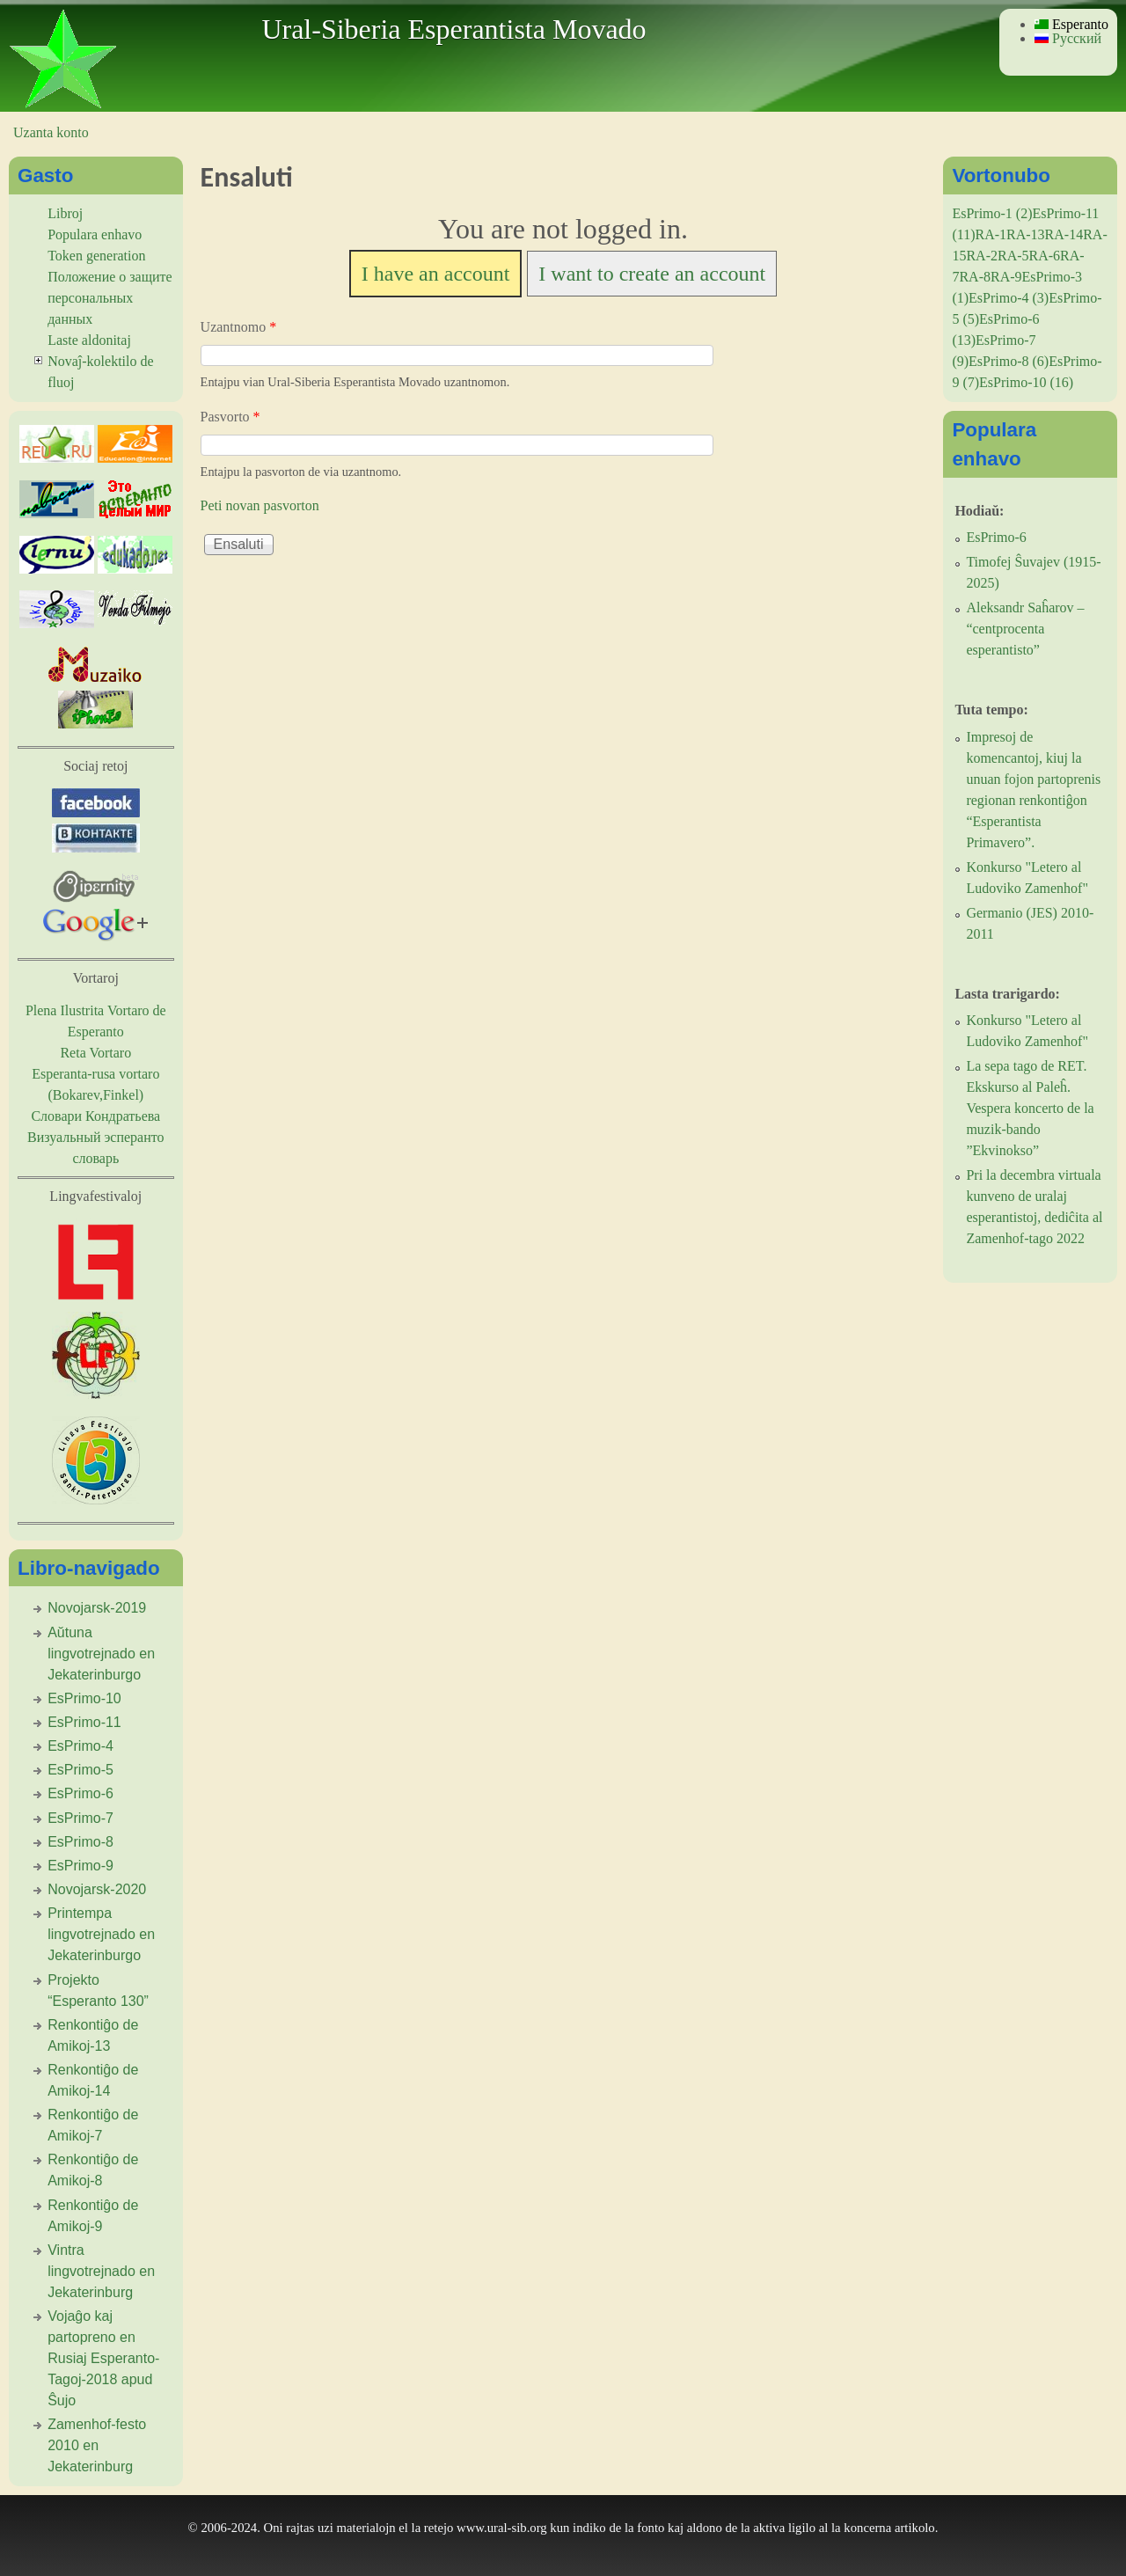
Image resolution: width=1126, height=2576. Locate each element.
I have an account (436, 273)
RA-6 (1045, 255)
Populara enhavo (95, 234)
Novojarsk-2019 (97, 1607)
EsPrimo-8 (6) (1009, 361)
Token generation (96, 255)
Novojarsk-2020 (97, 1889)
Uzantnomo (239, 326)
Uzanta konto (51, 132)
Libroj (65, 213)
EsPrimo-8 (80, 1841)
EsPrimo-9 (80, 1865)
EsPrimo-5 (80, 1769)
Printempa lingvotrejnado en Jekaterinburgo (101, 1934)
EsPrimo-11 (84, 1722)
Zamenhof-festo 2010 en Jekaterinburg (97, 2445)
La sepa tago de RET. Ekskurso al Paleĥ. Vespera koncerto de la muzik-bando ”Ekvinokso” (1029, 1108)
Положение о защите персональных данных (110, 297)
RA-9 (1006, 276)
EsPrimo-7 (80, 1818)
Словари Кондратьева (95, 1116)
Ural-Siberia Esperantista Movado (453, 29)
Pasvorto (230, 416)
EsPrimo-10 (84, 1698)
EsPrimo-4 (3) (1009, 297)
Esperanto (1071, 24)
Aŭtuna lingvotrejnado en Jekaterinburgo (101, 1653)
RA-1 (990, 234)
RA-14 (1064, 234)
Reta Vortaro (95, 1052)
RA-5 (1013, 255)
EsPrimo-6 (80, 1793)
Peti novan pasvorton (260, 505)
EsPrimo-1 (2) (992, 213)
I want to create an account (651, 273)
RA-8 (975, 276)
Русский (1068, 38)
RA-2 (982, 255)
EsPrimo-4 (80, 1745)
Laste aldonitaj (89, 340)
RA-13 (1025, 234)
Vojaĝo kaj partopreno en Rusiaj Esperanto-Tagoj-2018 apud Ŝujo (103, 2358)
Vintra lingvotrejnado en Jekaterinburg (101, 2271)
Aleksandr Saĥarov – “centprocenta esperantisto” (1025, 628)
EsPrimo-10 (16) (1026, 382)
